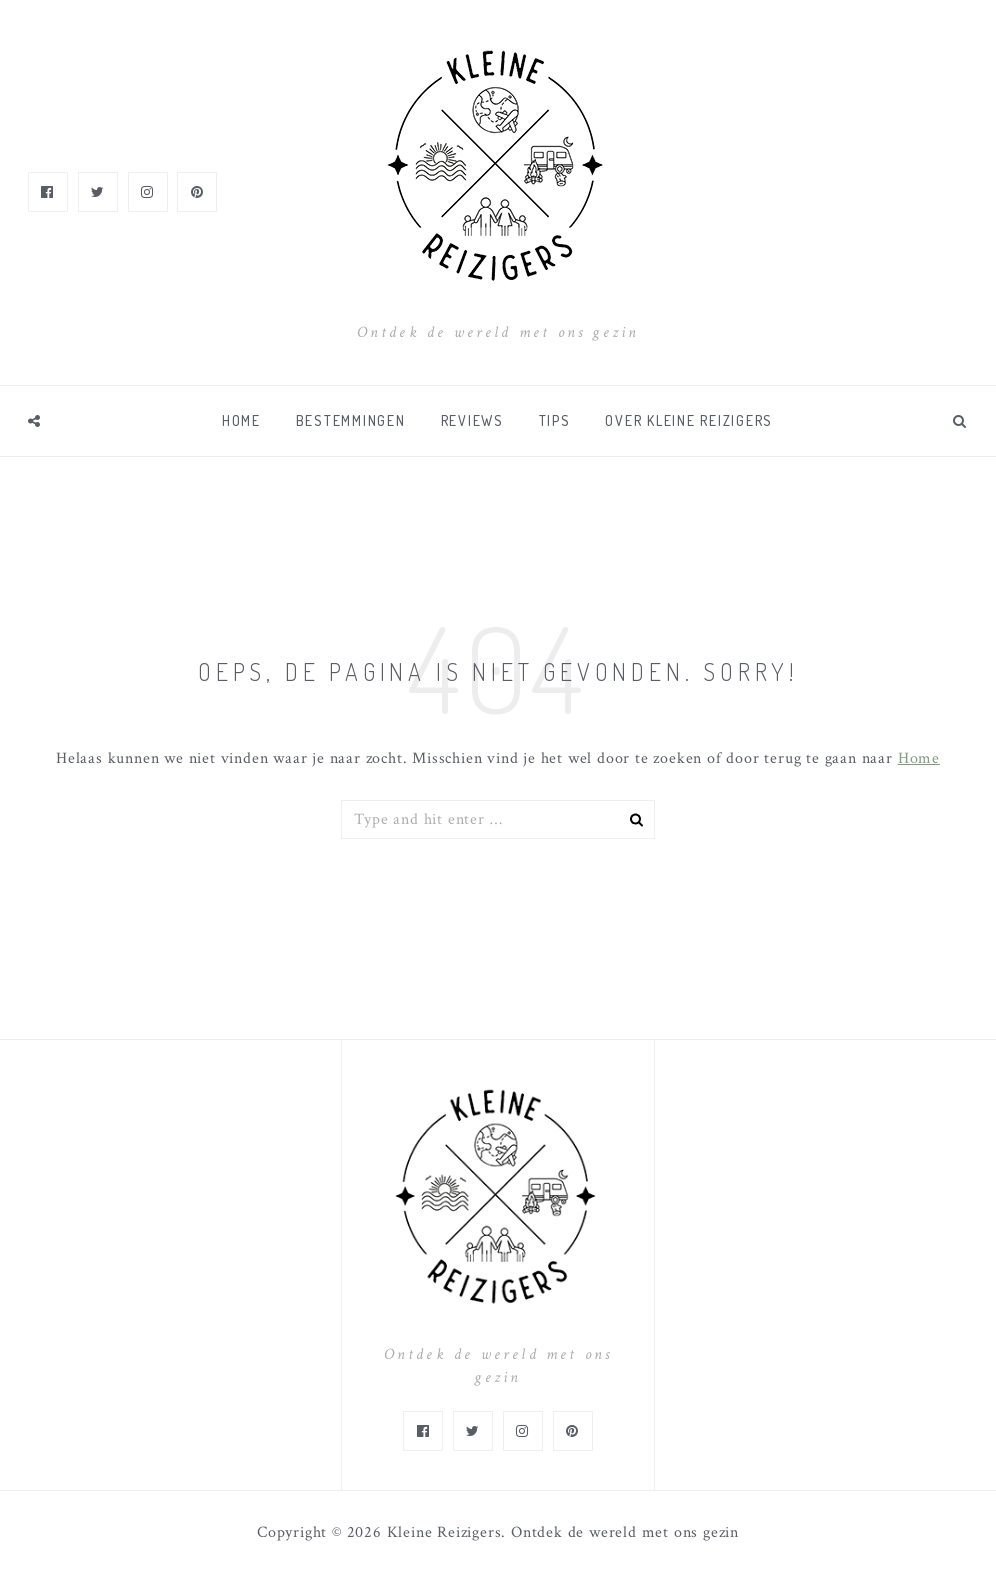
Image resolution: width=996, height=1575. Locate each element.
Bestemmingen (351, 420)
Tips (555, 420)
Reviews (472, 420)
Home (241, 420)
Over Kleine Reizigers (689, 420)
